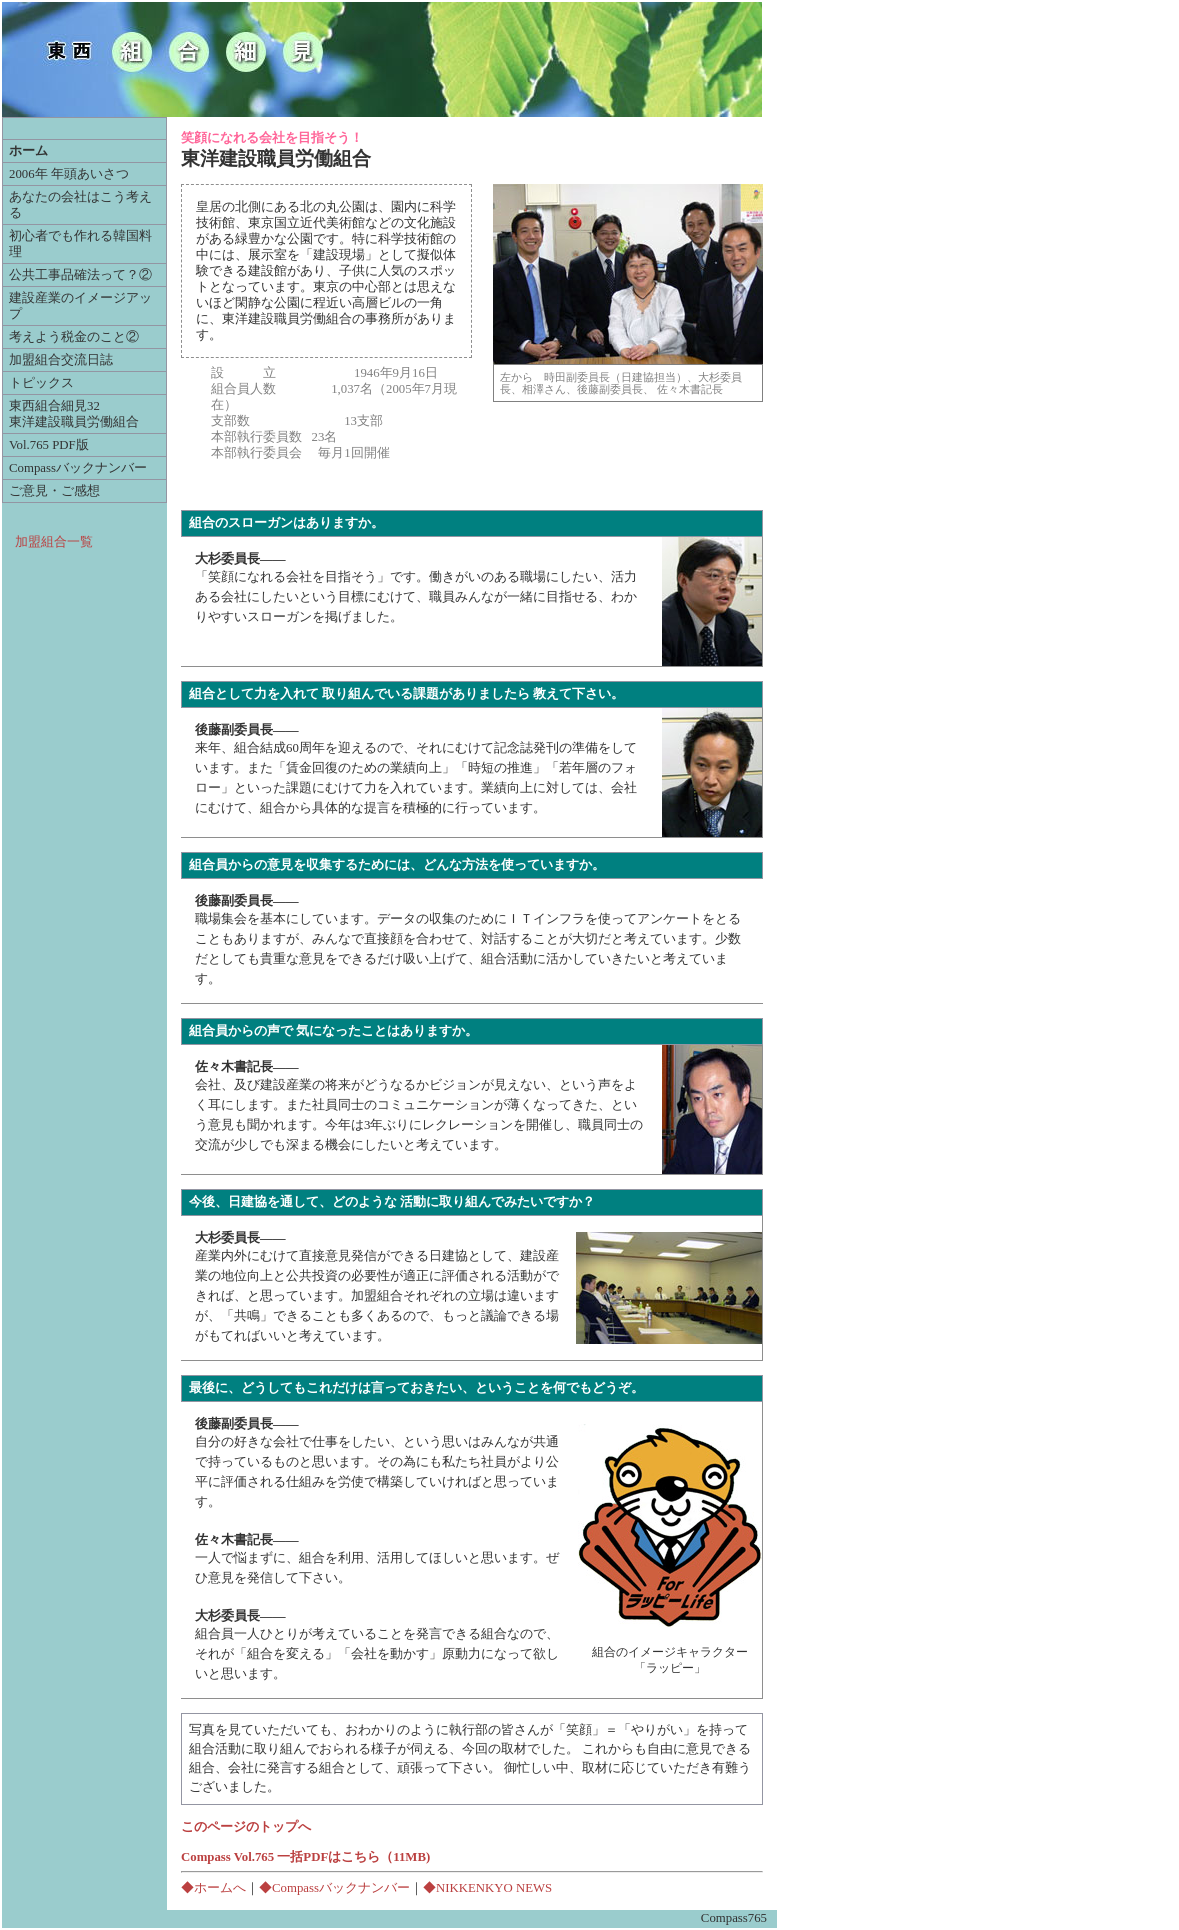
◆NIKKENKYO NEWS (487, 1888)
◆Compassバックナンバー (334, 1888)
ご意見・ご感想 (54, 491)
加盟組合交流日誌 (61, 360)
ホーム (28, 151)
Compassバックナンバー (78, 468)
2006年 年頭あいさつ (69, 174)
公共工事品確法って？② (80, 275)
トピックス (41, 383)
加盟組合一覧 (54, 542)
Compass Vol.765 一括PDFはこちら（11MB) (305, 1857)
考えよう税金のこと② (74, 337)
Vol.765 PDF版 (49, 445)
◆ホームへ (213, 1888)
